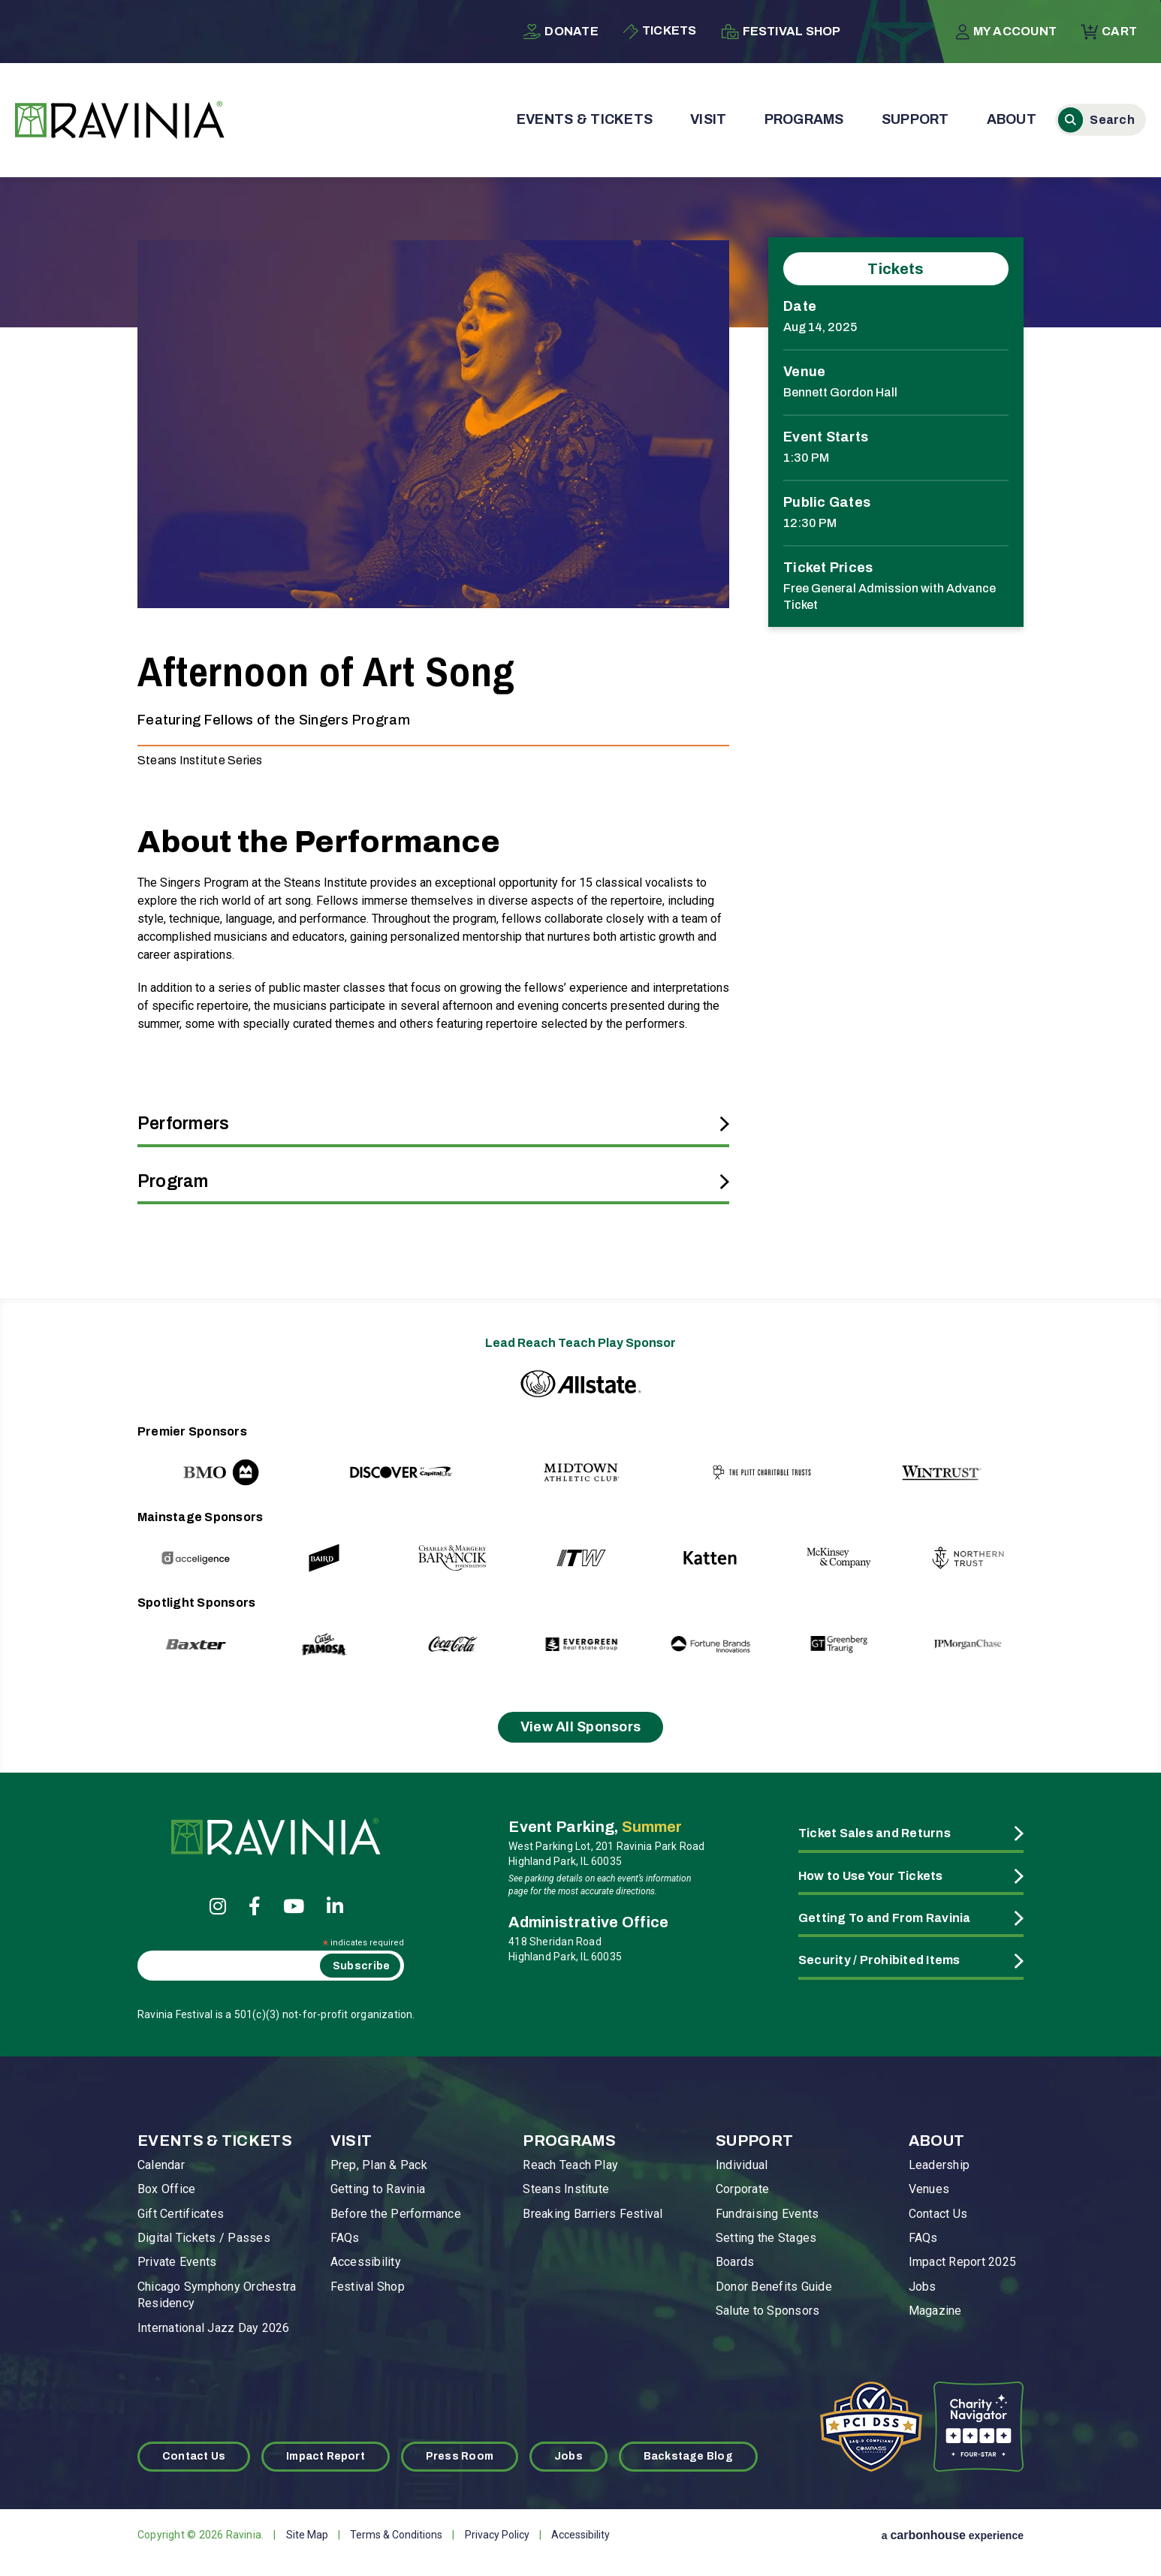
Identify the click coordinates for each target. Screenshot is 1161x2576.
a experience (953, 2535)
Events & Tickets (585, 119)
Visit (708, 119)
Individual (741, 2165)
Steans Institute (566, 2189)
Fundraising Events (767, 2214)
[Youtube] (293, 1906)
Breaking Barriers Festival (592, 2214)
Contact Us (938, 2214)
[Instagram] (218, 1906)
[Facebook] (255, 1906)
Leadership (939, 2165)
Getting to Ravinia (377, 2189)
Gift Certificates (180, 2214)
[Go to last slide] (180, 1457)
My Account (1006, 32)
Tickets (660, 31)
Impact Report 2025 (962, 2262)
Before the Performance (395, 2214)
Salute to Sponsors (767, 2310)
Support (915, 119)
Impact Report (325, 2456)
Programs (804, 119)
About (1011, 119)
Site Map (307, 2535)
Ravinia (120, 120)
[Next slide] (980, 1457)
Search (1070, 119)
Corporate (742, 2189)
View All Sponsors (580, 1726)
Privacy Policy (497, 2535)
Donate (560, 31)
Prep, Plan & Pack (378, 2165)
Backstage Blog (688, 2456)
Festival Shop (781, 31)
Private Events (176, 2262)
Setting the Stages (766, 2238)
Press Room (459, 2456)
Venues (929, 2189)
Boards (735, 2262)
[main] (580, 719)
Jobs (922, 2286)
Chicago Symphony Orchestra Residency (216, 2294)
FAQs (345, 2238)
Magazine (935, 2310)
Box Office (166, 2189)
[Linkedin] (335, 1906)
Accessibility (365, 2262)
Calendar (161, 2165)
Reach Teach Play (570, 2165)
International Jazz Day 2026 (213, 2328)
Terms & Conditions (396, 2535)
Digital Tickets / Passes (203, 2238)
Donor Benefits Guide (774, 2286)
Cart (1109, 32)
